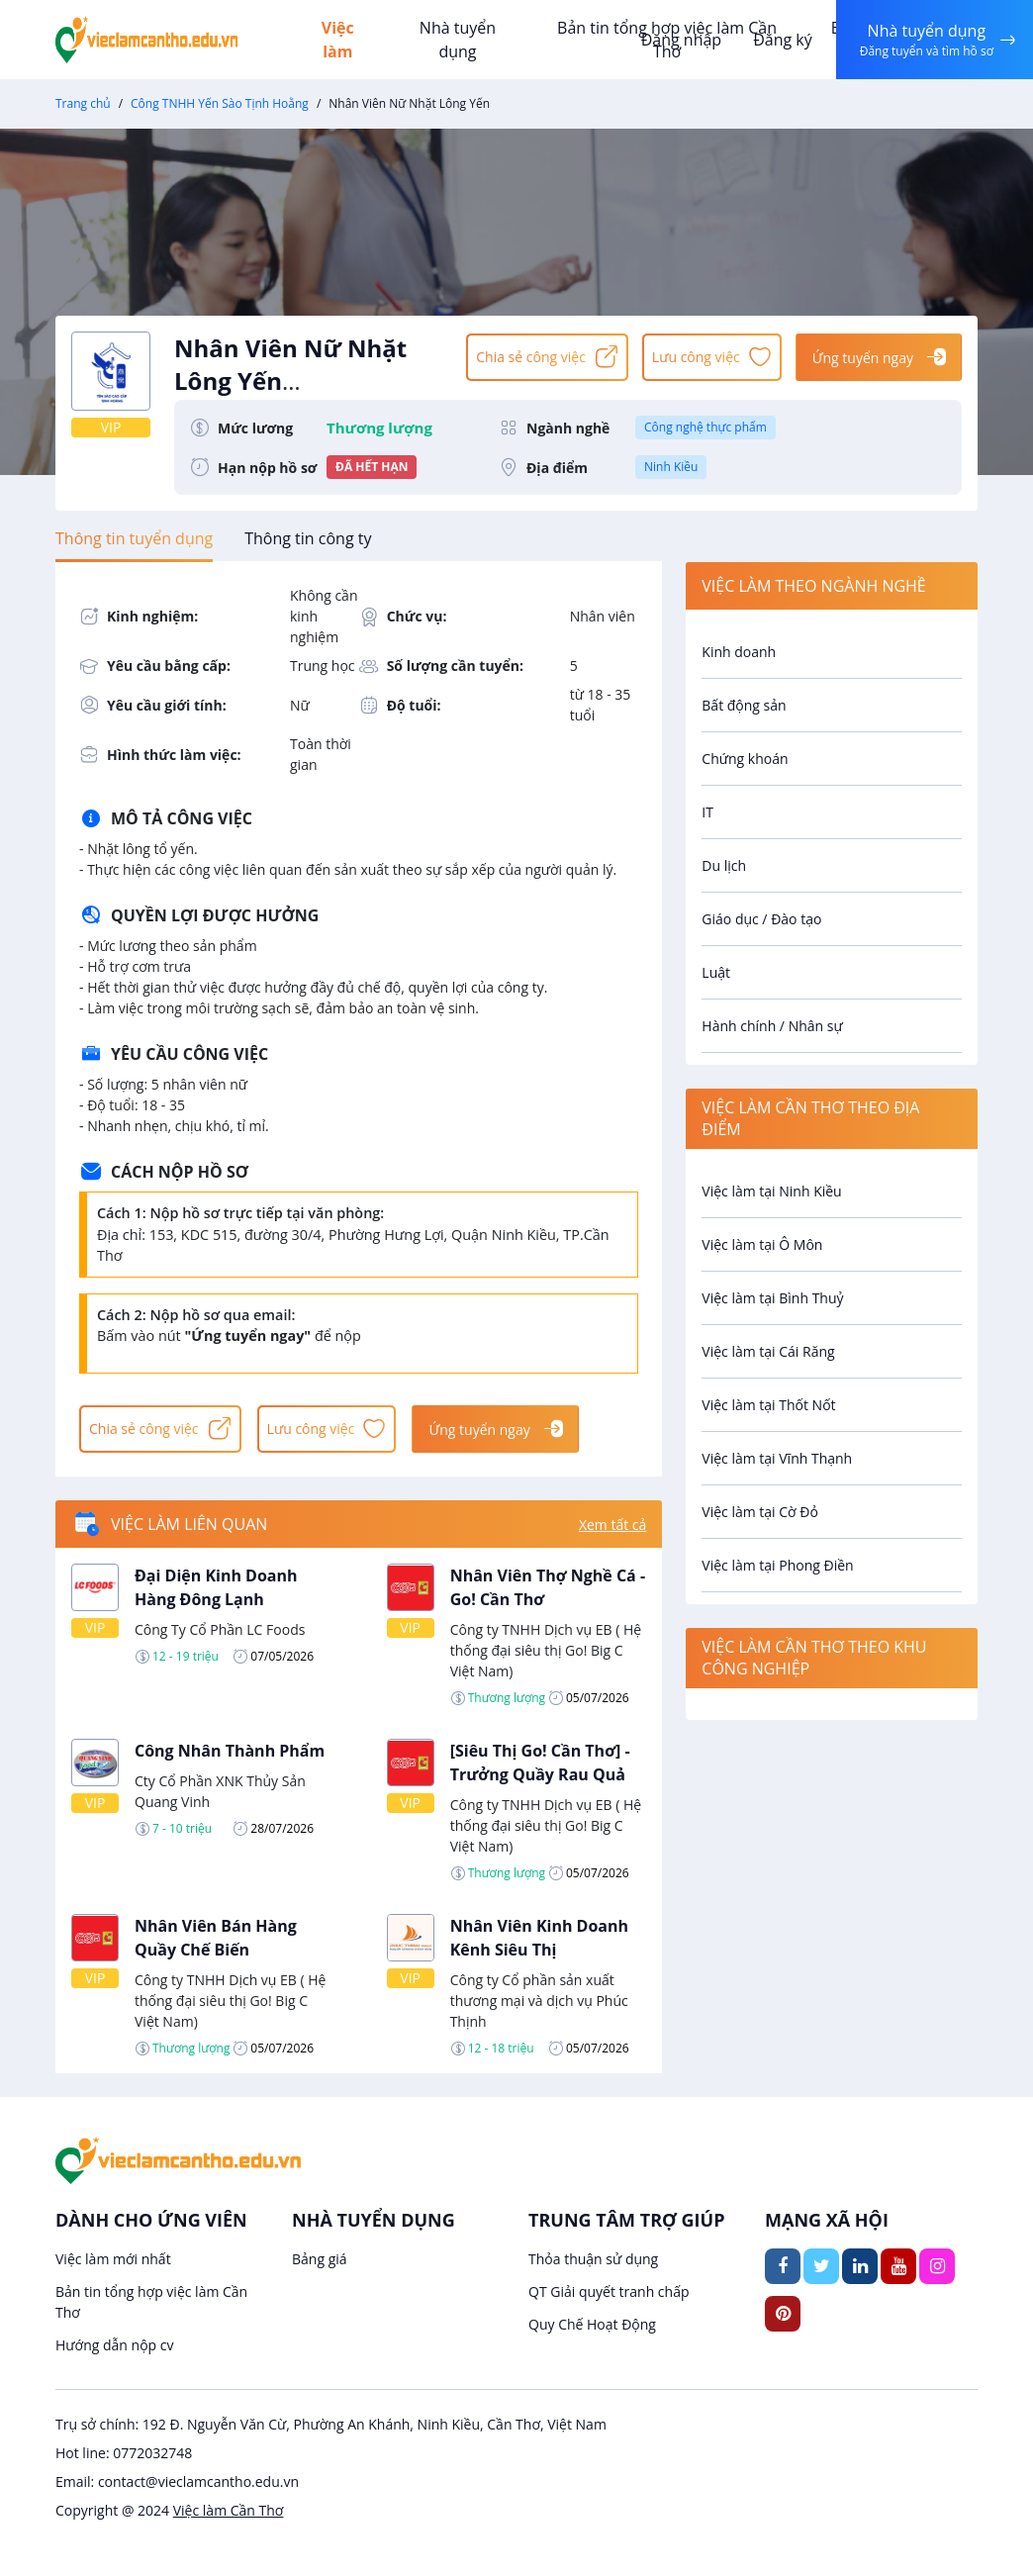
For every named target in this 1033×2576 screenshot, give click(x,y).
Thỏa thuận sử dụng (593, 2258)
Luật (716, 972)
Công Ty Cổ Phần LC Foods (220, 1629)
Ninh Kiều (671, 466)
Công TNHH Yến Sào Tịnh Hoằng (220, 103)
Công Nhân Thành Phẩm (230, 1751)
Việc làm (338, 39)
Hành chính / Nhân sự (772, 1025)
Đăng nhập (681, 39)
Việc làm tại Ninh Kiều (771, 1191)
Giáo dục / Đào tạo (761, 918)
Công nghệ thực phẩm (705, 427)
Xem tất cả (612, 1524)
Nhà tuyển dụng (458, 39)
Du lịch (724, 865)
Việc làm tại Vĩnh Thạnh (777, 1458)
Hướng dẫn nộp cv (114, 2345)
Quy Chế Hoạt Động (592, 2324)
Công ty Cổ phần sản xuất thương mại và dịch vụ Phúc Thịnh (539, 2000)
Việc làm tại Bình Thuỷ (772, 1297)
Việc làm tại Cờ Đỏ (760, 1511)
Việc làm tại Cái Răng (768, 1351)
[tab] (134, 538)
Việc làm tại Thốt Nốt (768, 1404)
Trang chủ (83, 103)
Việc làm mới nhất (113, 2258)
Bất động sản (744, 705)
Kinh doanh (739, 651)
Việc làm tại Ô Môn (762, 1244)
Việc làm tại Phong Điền (777, 1565)
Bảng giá (319, 2258)
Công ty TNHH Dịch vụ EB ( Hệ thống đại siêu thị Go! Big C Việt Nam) (545, 1650)
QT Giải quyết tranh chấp (609, 2291)
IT (707, 812)
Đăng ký (782, 39)
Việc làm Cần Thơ (228, 2510)
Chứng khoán (745, 758)
